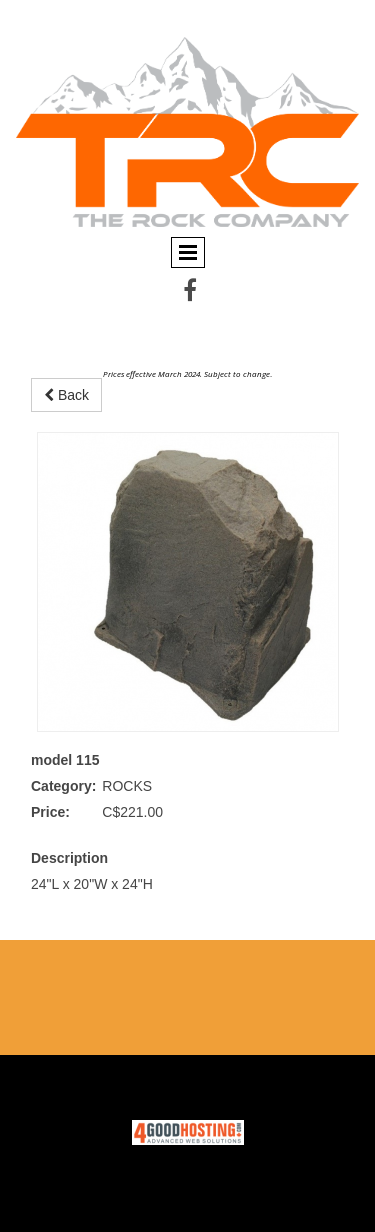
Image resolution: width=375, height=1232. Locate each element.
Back (66, 395)
